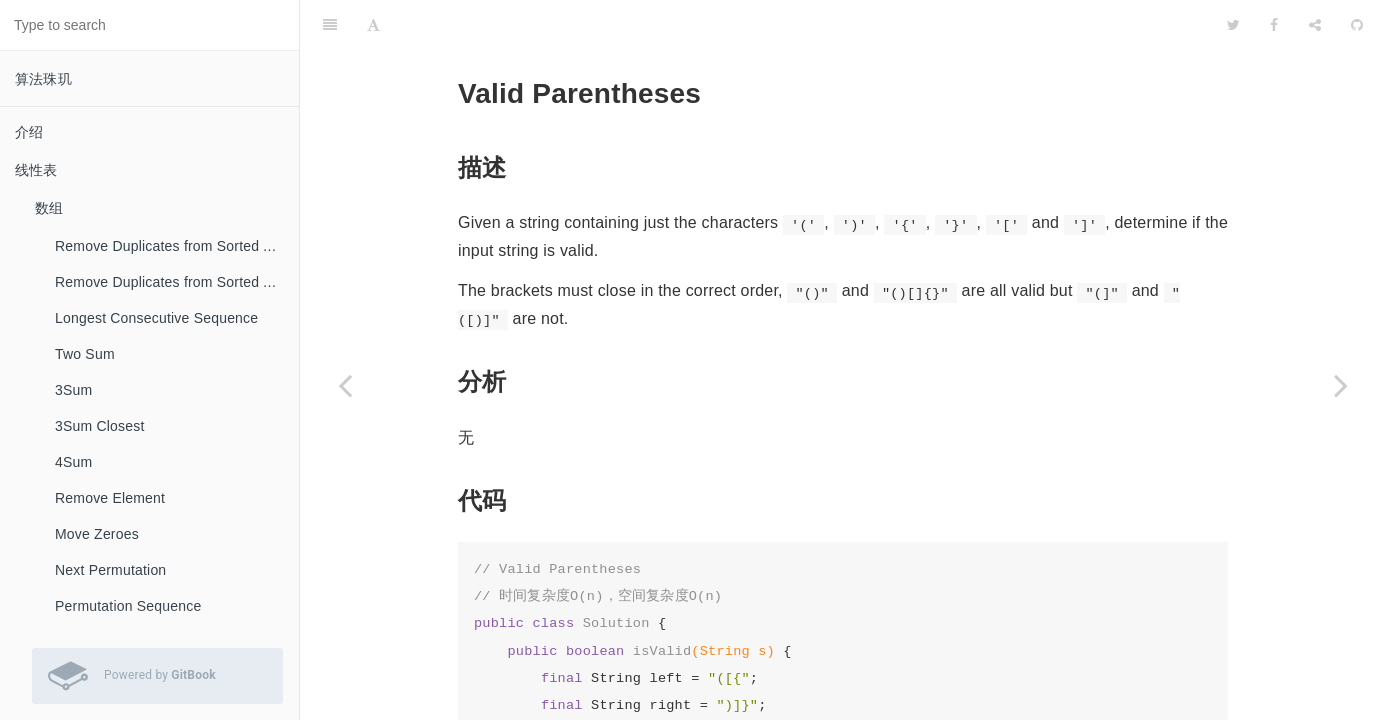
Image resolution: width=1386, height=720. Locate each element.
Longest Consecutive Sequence (156, 318)
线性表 (36, 170)
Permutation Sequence (128, 606)
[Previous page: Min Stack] (345, 385)
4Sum (73, 462)
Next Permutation (110, 570)
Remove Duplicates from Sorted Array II (177, 282)
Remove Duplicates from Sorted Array (176, 246)
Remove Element (110, 498)
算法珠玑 (43, 79)
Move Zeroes (97, 534)
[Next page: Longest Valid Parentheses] (1341, 385)
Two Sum (85, 354)
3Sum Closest (100, 426)
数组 (49, 208)
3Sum (73, 390)
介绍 (29, 132)
